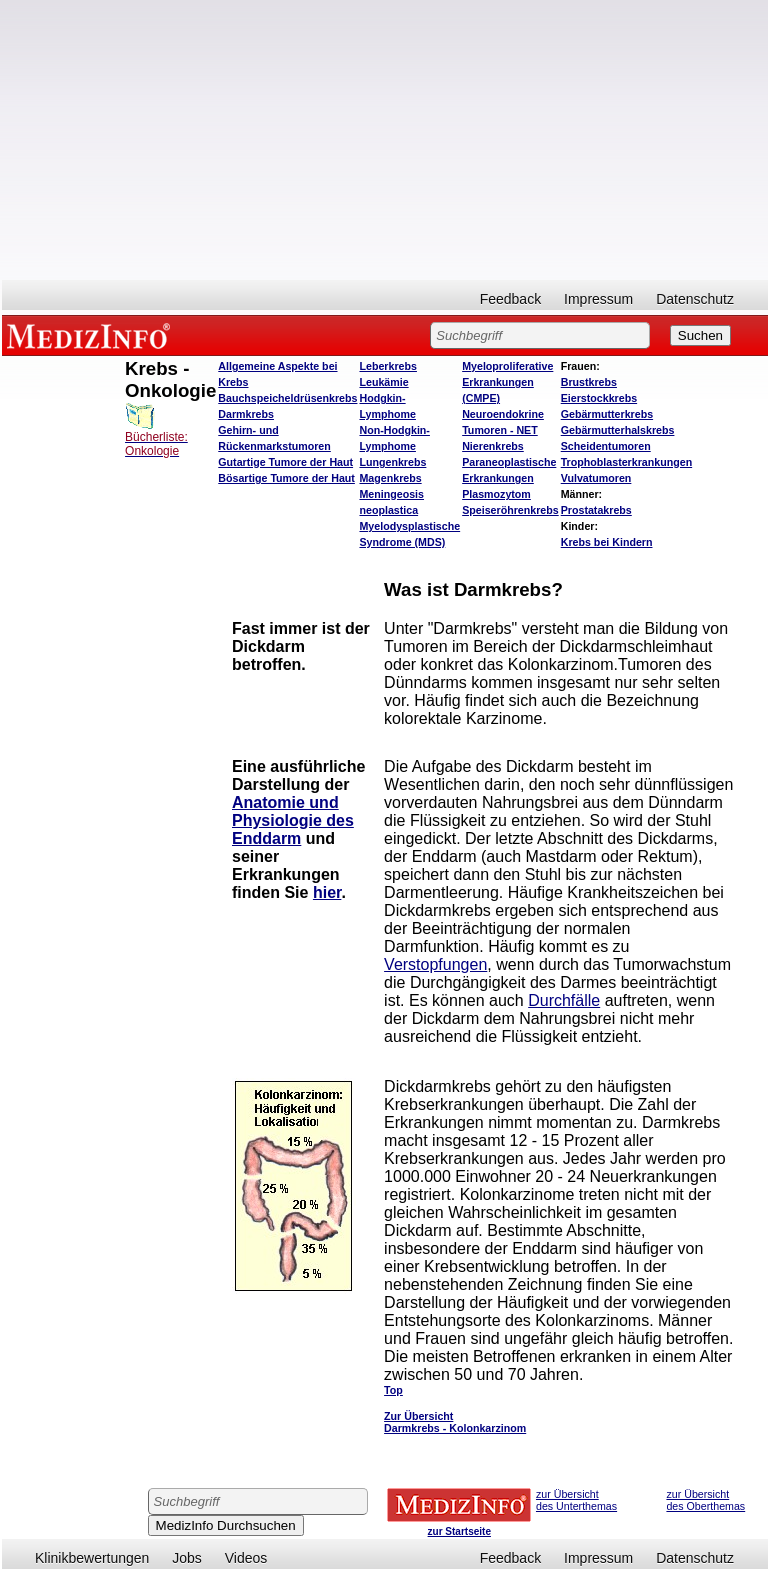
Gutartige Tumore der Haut (285, 462)
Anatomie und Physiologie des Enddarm (293, 820)
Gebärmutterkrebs (607, 414)
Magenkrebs (390, 478)
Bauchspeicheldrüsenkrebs (287, 398)
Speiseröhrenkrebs (510, 510)
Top (393, 1390)
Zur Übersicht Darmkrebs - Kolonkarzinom (455, 1422)
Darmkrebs (246, 414)
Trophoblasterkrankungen (626, 462)
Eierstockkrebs (599, 398)
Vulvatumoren (596, 478)
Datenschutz (695, 299)
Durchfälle (564, 1000)
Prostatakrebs (596, 510)
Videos (246, 1558)
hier (327, 892)
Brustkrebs (589, 382)
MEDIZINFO (92, 335)
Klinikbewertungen (92, 1558)
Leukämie (383, 382)
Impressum (598, 299)
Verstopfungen (435, 964)
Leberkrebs (387, 366)
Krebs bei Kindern (607, 542)
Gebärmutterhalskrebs (618, 430)
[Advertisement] (385, 140)
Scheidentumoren (606, 446)
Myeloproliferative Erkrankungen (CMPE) (507, 382)
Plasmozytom (496, 494)
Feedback (510, 299)
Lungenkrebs (392, 462)
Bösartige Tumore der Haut (286, 478)
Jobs (187, 1558)
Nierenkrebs (493, 446)
